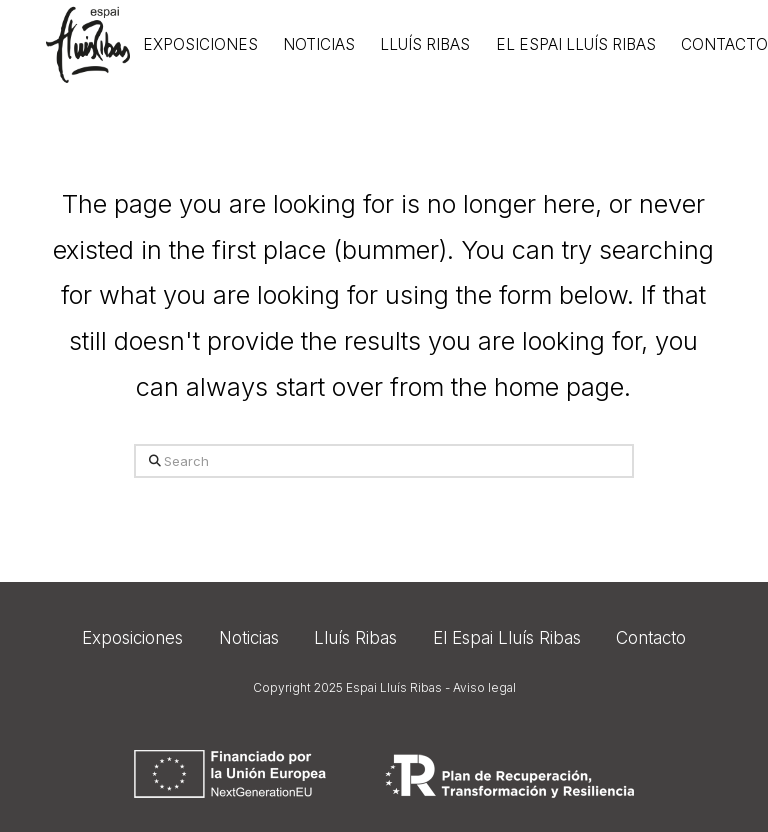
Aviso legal (484, 687)
